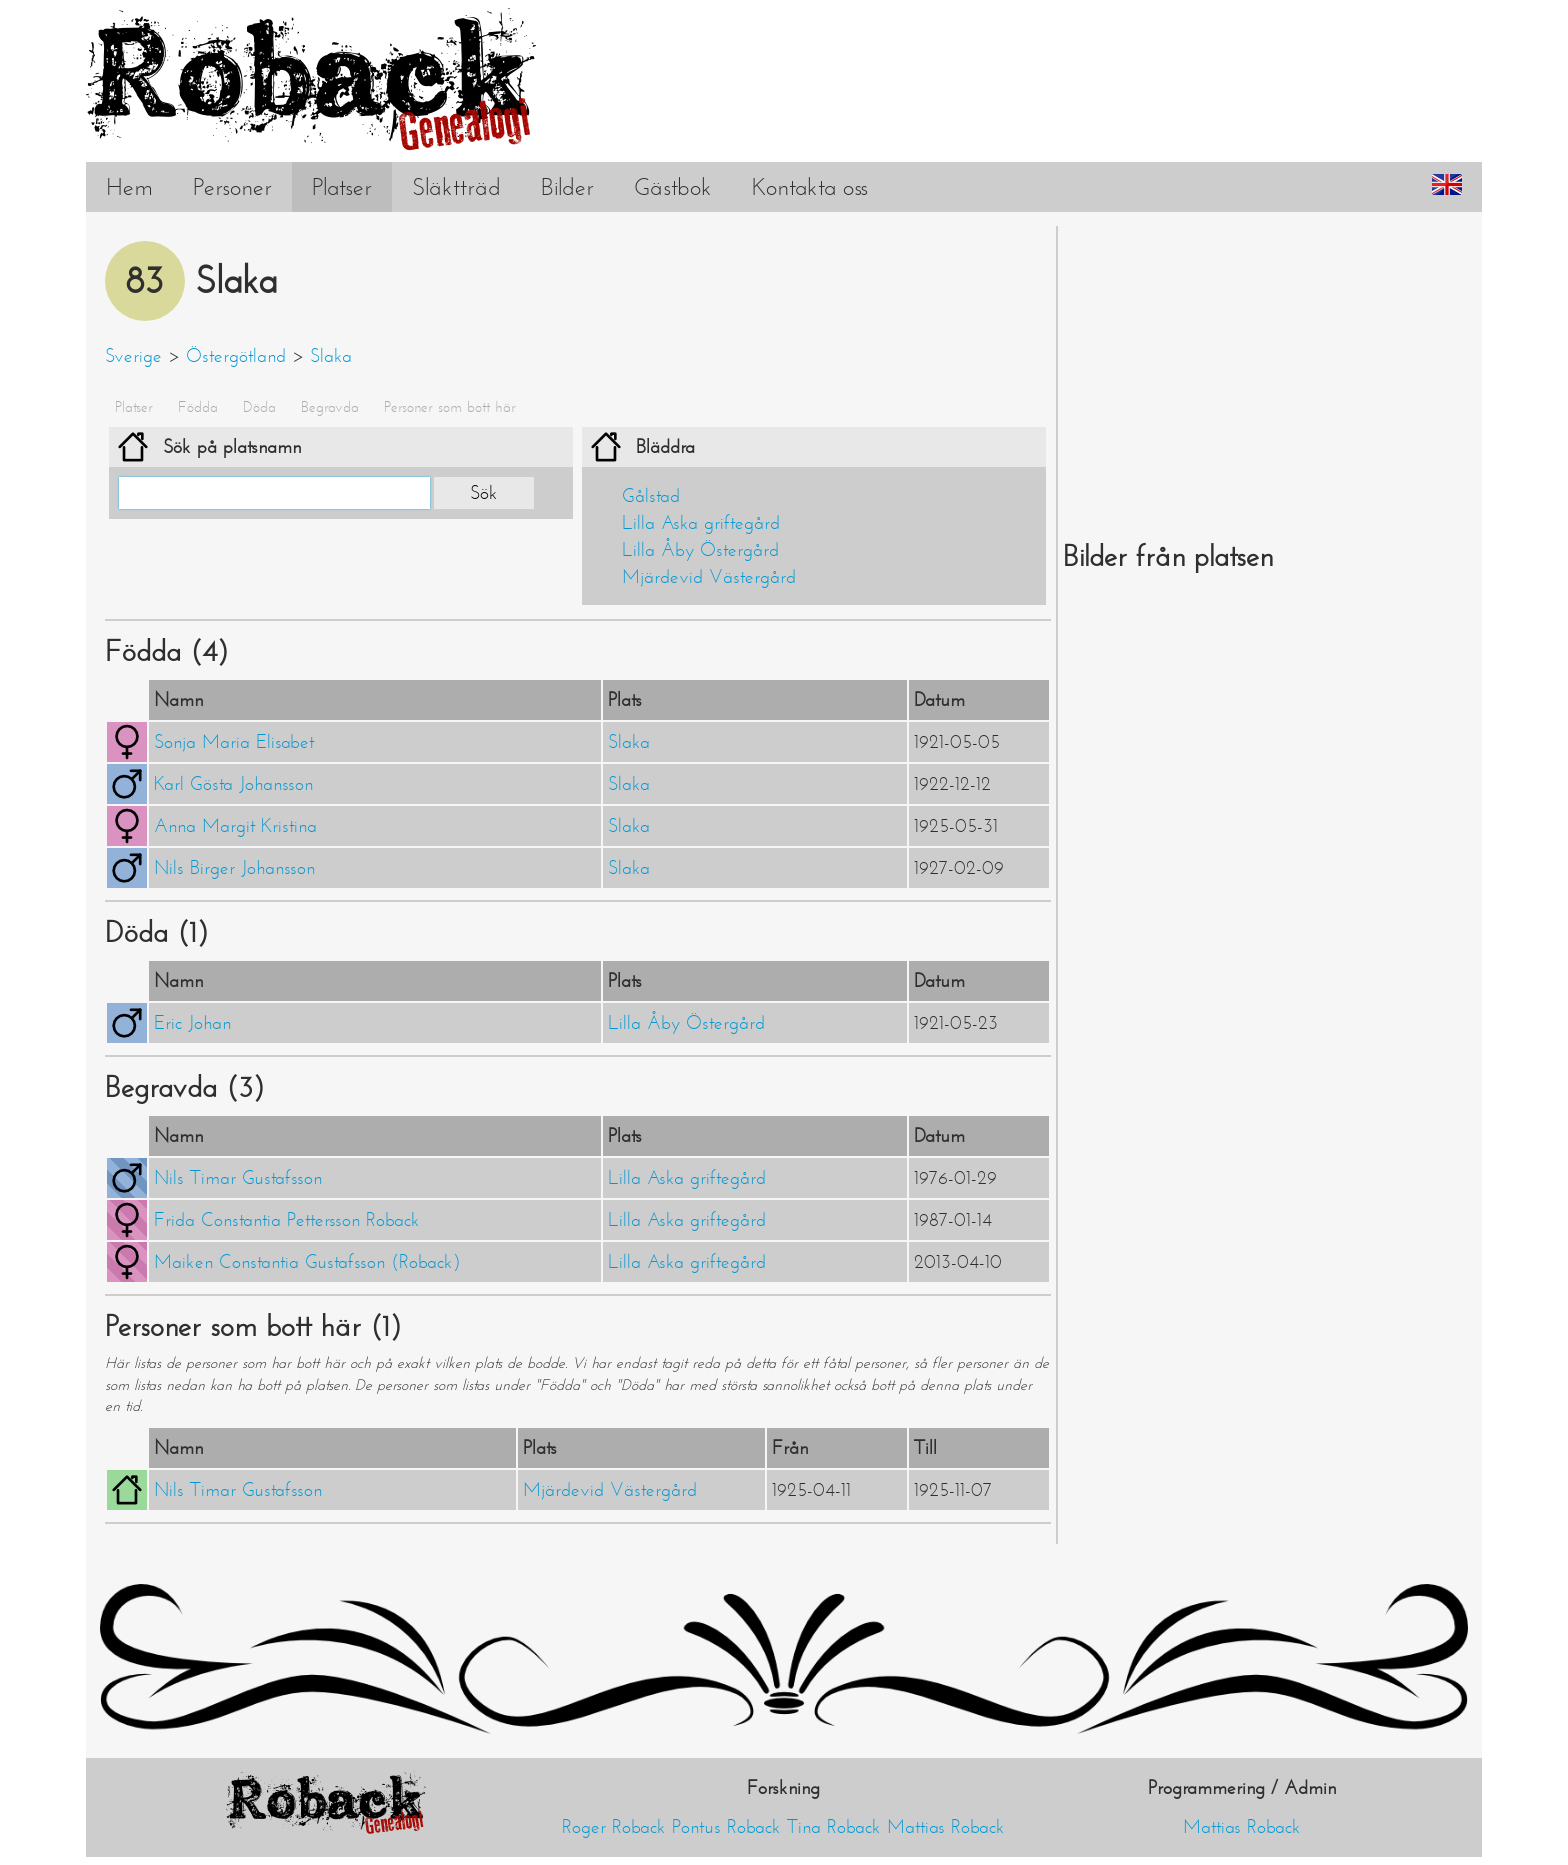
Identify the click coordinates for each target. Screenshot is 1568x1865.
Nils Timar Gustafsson (238, 1178)
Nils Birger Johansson (234, 868)
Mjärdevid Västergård (709, 577)
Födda (198, 407)
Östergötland (236, 356)
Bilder (567, 187)
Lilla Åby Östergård (700, 550)
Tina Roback (834, 1827)
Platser (342, 187)
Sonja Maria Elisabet (234, 742)
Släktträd (456, 187)
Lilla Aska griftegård (701, 523)
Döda (259, 407)
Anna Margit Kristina (235, 826)
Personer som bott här (450, 407)
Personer (232, 187)
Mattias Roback (946, 1827)
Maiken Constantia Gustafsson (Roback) (307, 1262)
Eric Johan (192, 1023)
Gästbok (673, 187)
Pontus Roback (726, 1827)
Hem (129, 187)
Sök (484, 493)
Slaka (331, 356)
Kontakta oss (810, 187)
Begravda (330, 407)
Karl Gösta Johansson (233, 784)
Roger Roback (614, 1827)
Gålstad (651, 496)
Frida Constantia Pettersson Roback (287, 1220)
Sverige (133, 356)
